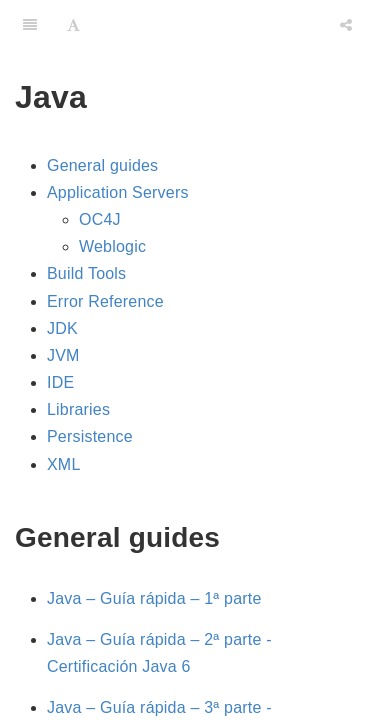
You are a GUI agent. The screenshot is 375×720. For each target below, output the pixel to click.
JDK (62, 328)
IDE (60, 382)
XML (64, 464)
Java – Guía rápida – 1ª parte (154, 598)
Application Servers (118, 192)
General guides (102, 165)
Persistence (90, 436)
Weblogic (112, 246)
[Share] (346, 25)
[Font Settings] (73, 25)
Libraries (78, 409)
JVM (63, 355)
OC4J (100, 219)
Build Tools (86, 273)
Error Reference (105, 301)
